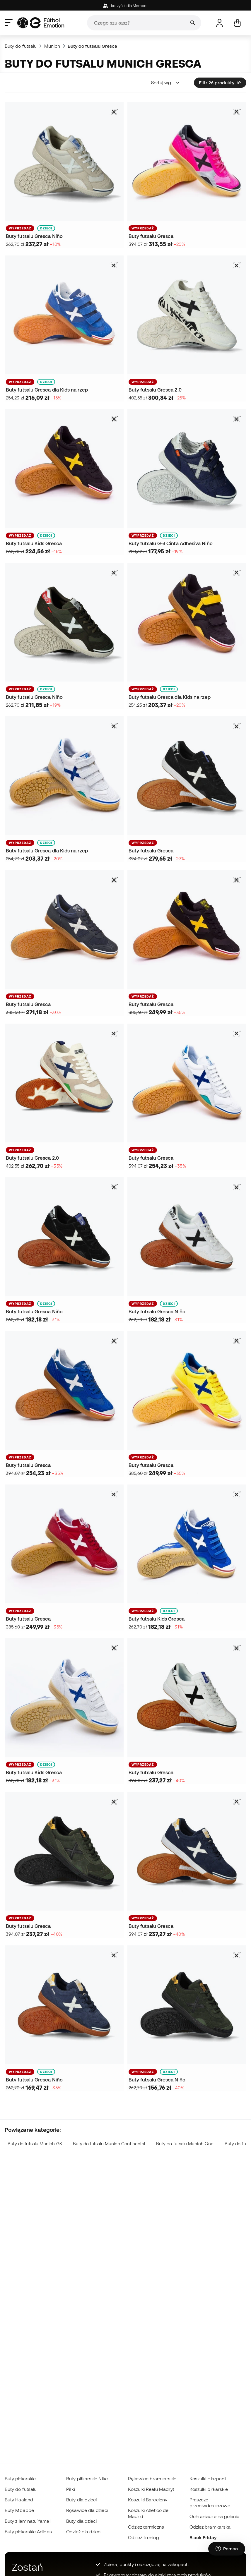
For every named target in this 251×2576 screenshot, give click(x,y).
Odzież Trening (143, 2537)
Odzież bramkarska (209, 2526)
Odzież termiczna (146, 2526)
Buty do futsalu (21, 46)
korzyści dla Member (125, 6)
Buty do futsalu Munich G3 (35, 2143)
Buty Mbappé (19, 2510)
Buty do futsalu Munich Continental (109, 2143)
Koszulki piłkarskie (208, 2489)
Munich (52, 46)
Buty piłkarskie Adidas (28, 2531)
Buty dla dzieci (81, 2499)
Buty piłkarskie (20, 2478)
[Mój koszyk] (237, 23)
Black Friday (202, 2537)
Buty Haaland (19, 2499)
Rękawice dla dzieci (87, 2510)
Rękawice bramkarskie (152, 2478)
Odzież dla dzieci (83, 2531)
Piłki (70, 2489)
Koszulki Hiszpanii (207, 2478)
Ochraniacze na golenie (214, 2516)
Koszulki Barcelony (147, 2499)
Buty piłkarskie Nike (87, 2478)
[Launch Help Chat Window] (226, 2549)
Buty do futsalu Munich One (185, 2143)
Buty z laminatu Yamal (27, 2521)
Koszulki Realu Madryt (151, 2489)
